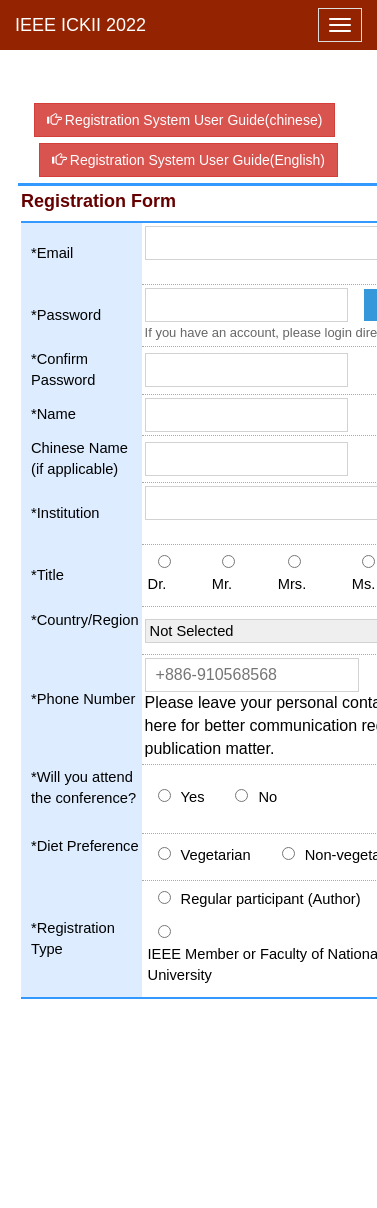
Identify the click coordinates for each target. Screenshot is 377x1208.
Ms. (364, 584)
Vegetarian (216, 855)
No (267, 797)
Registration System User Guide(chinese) (184, 120)
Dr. (157, 584)
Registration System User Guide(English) (188, 160)
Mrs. (292, 584)
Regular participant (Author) (271, 899)
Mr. (222, 584)
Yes (193, 797)
